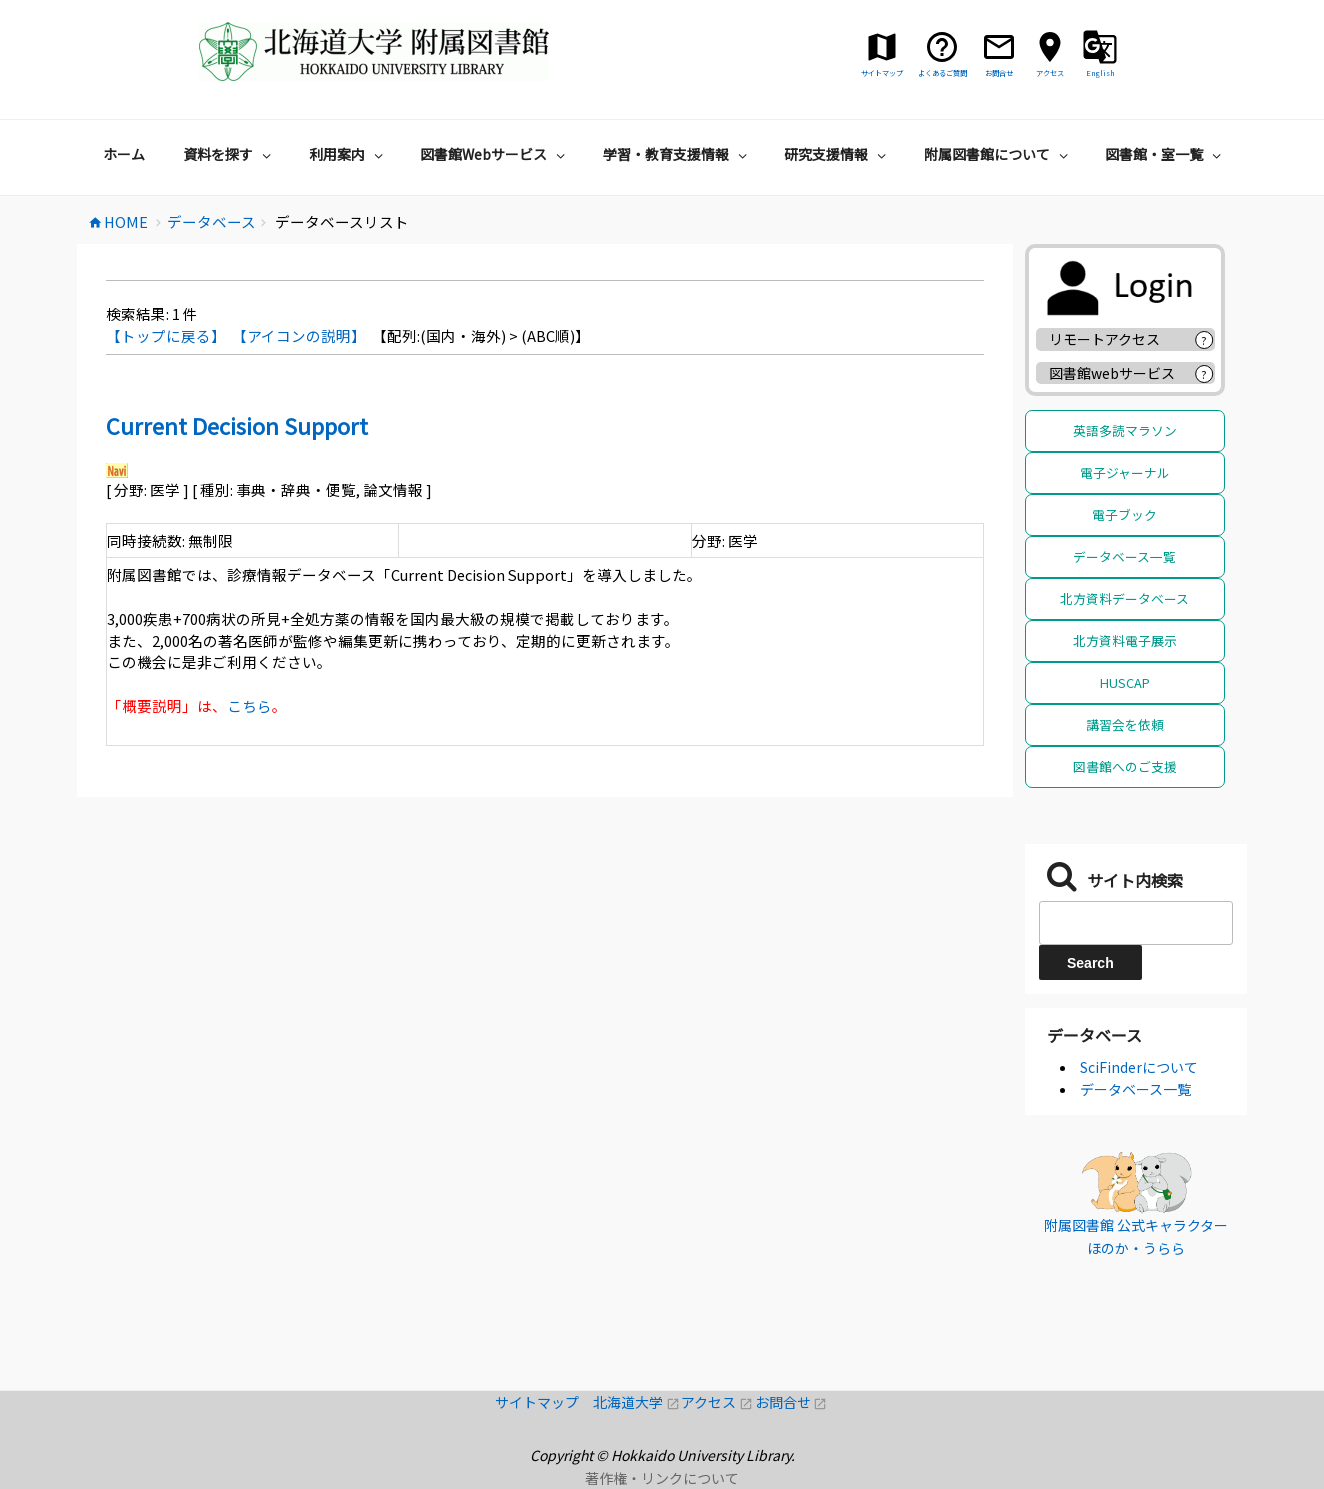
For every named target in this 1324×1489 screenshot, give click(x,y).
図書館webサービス (1112, 373)
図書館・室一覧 (1165, 154)
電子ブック (1124, 514)
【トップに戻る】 (166, 335)
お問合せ (791, 1402)
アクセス (717, 1402)
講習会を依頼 (1125, 724)
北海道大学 (637, 1402)
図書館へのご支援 (1125, 766)
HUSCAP (1125, 682)
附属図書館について (998, 154)
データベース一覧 (1124, 556)
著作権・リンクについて (662, 1478)
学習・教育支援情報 (677, 154)
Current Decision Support (237, 425)
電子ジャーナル (1125, 472)
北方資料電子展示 (1125, 640)
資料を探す (229, 154)
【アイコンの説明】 (299, 335)
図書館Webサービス (495, 154)
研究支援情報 (837, 154)
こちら (249, 705)
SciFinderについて (1139, 1067)
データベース (1094, 1035)
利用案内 (348, 154)
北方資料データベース (1124, 598)
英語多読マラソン (1125, 430)
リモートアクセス (1104, 339)
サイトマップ (544, 1402)
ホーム (124, 154)
